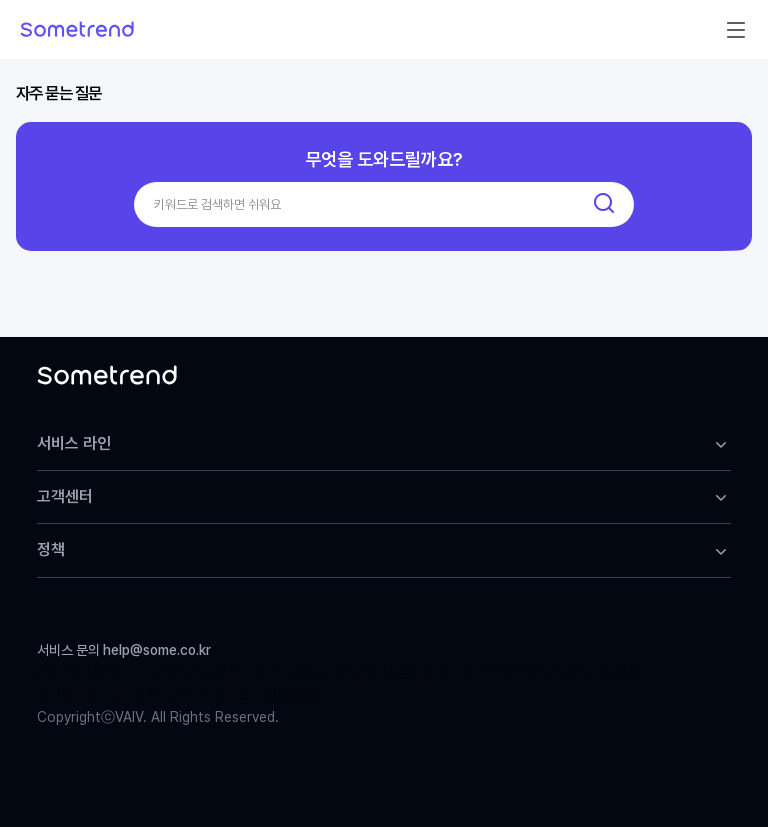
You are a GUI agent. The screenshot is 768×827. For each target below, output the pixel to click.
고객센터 (384, 497)
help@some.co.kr (157, 650)
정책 (384, 550)
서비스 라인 (384, 444)
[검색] (604, 204)
